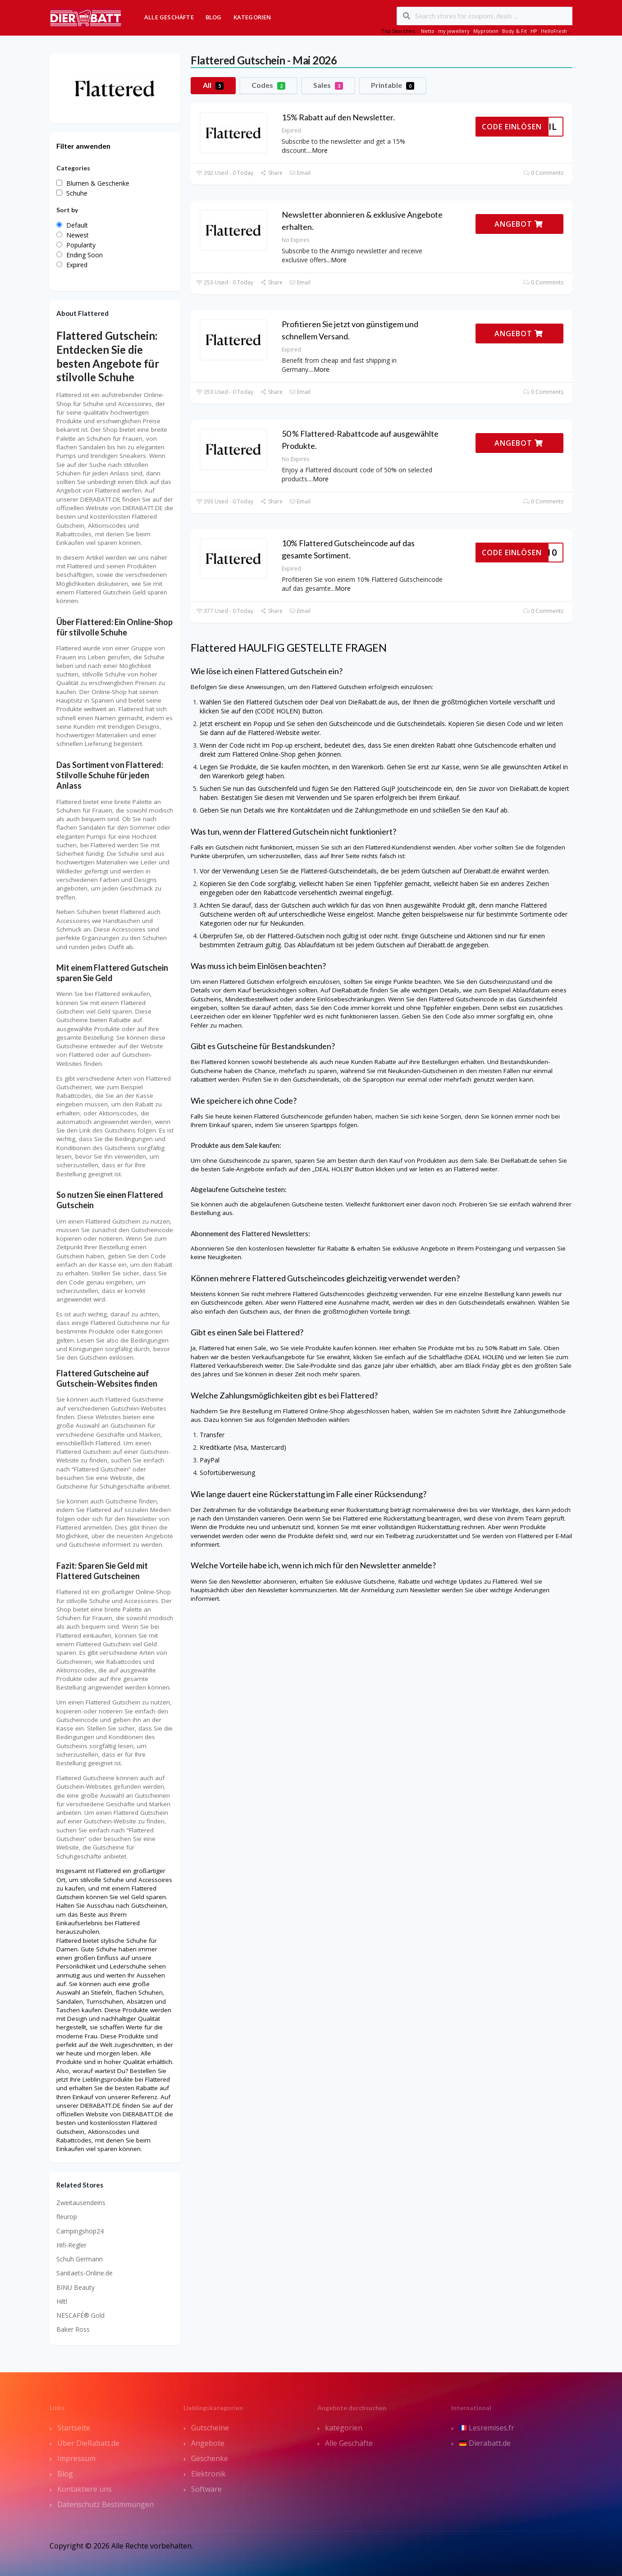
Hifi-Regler (71, 2245)
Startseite (73, 2428)
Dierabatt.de (485, 2443)
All (213, 85)
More (320, 150)
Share (271, 173)
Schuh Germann (79, 2259)
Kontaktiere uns (84, 2489)
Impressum (76, 2458)
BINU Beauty (75, 2287)
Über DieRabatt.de (88, 2443)
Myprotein (486, 30)
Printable (392, 85)
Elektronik (208, 2474)
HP (534, 30)
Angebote (207, 2443)
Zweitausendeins (80, 2202)
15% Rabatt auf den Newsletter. (338, 117)
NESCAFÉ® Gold (80, 2315)
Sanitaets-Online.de (84, 2273)
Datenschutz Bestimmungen (105, 2504)
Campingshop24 (80, 2231)
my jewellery (454, 30)
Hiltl (61, 2301)
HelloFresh (554, 30)
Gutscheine (210, 2428)
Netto (427, 30)
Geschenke (209, 2458)
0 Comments (543, 173)
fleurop (66, 2216)
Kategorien (252, 17)
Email (300, 173)
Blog (214, 17)
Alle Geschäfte (169, 17)
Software (206, 2489)
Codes (268, 85)
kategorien (343, 2428)
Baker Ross (73, 2329)
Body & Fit (514, 30)
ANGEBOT (518, 224)
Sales (328, 85)
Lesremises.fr (486, 2428)
